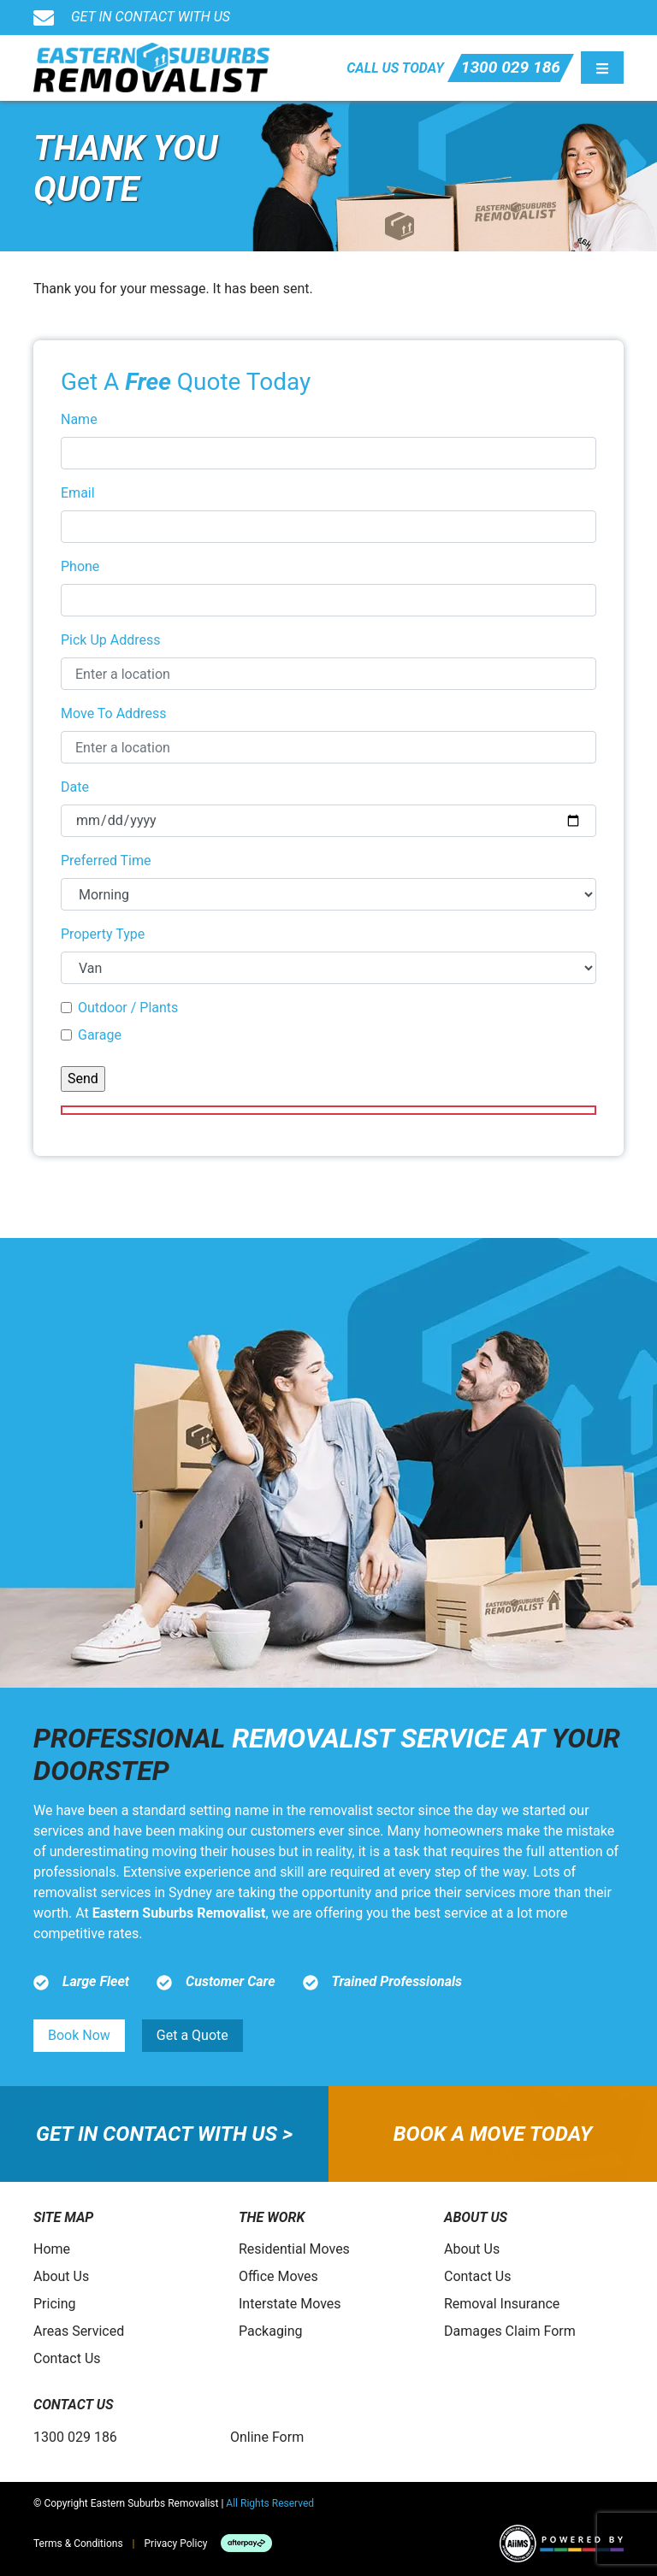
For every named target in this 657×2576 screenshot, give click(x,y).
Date (75, 787)
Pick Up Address (111, 640)
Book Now (79, 2035)
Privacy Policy (176, 2543)
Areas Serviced (78, 2331)
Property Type (103, 934)
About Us (61, 2276)
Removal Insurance (501, 2304)
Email (78, 493)
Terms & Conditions (78, 2543)
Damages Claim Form (510, 2331)
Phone (80, 566)
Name (79, 419)
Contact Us (67, 2358)
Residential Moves (294, 2249)
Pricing (54, 2304)
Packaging (271, 2331)
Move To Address (113, 713)
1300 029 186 (510, 67)
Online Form (267, 2437)
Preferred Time (106, 860)
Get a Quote (192, 2035)
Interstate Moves (290, 2304)
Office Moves (278, 2276)
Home (51, 2249)
